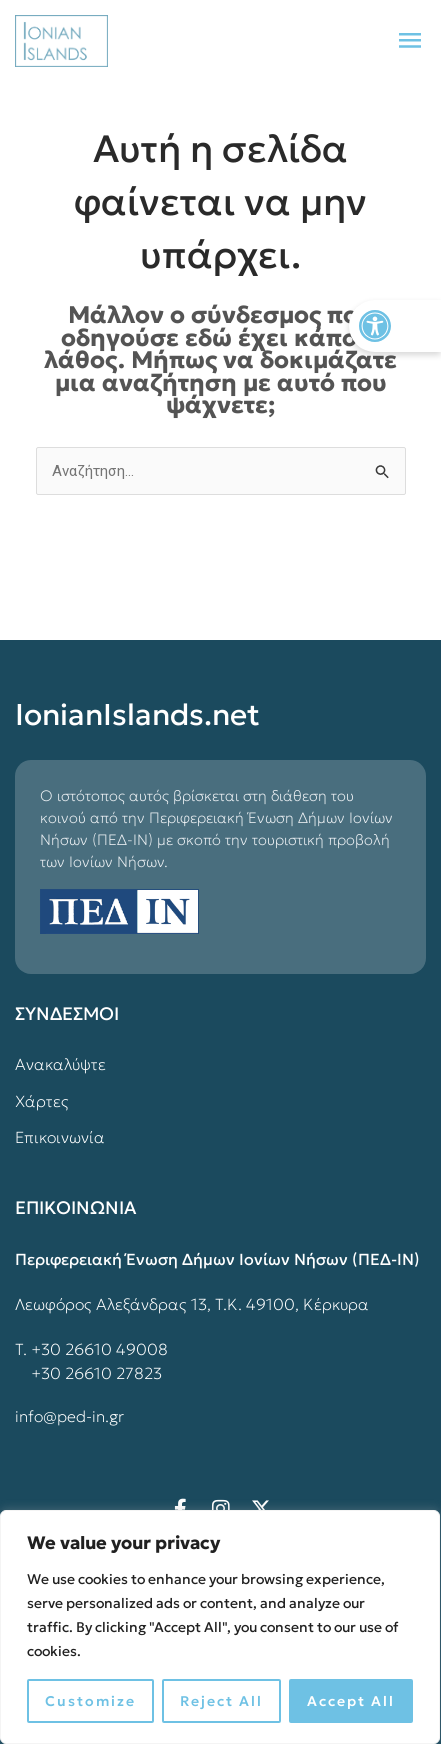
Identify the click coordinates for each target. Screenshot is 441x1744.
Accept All (351, 1701)
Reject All (221, 1701)
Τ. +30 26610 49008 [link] (91, 1349)
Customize (90, 1701)
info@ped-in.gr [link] (69, 1416)
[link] (395, 326)
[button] (409, 40)
